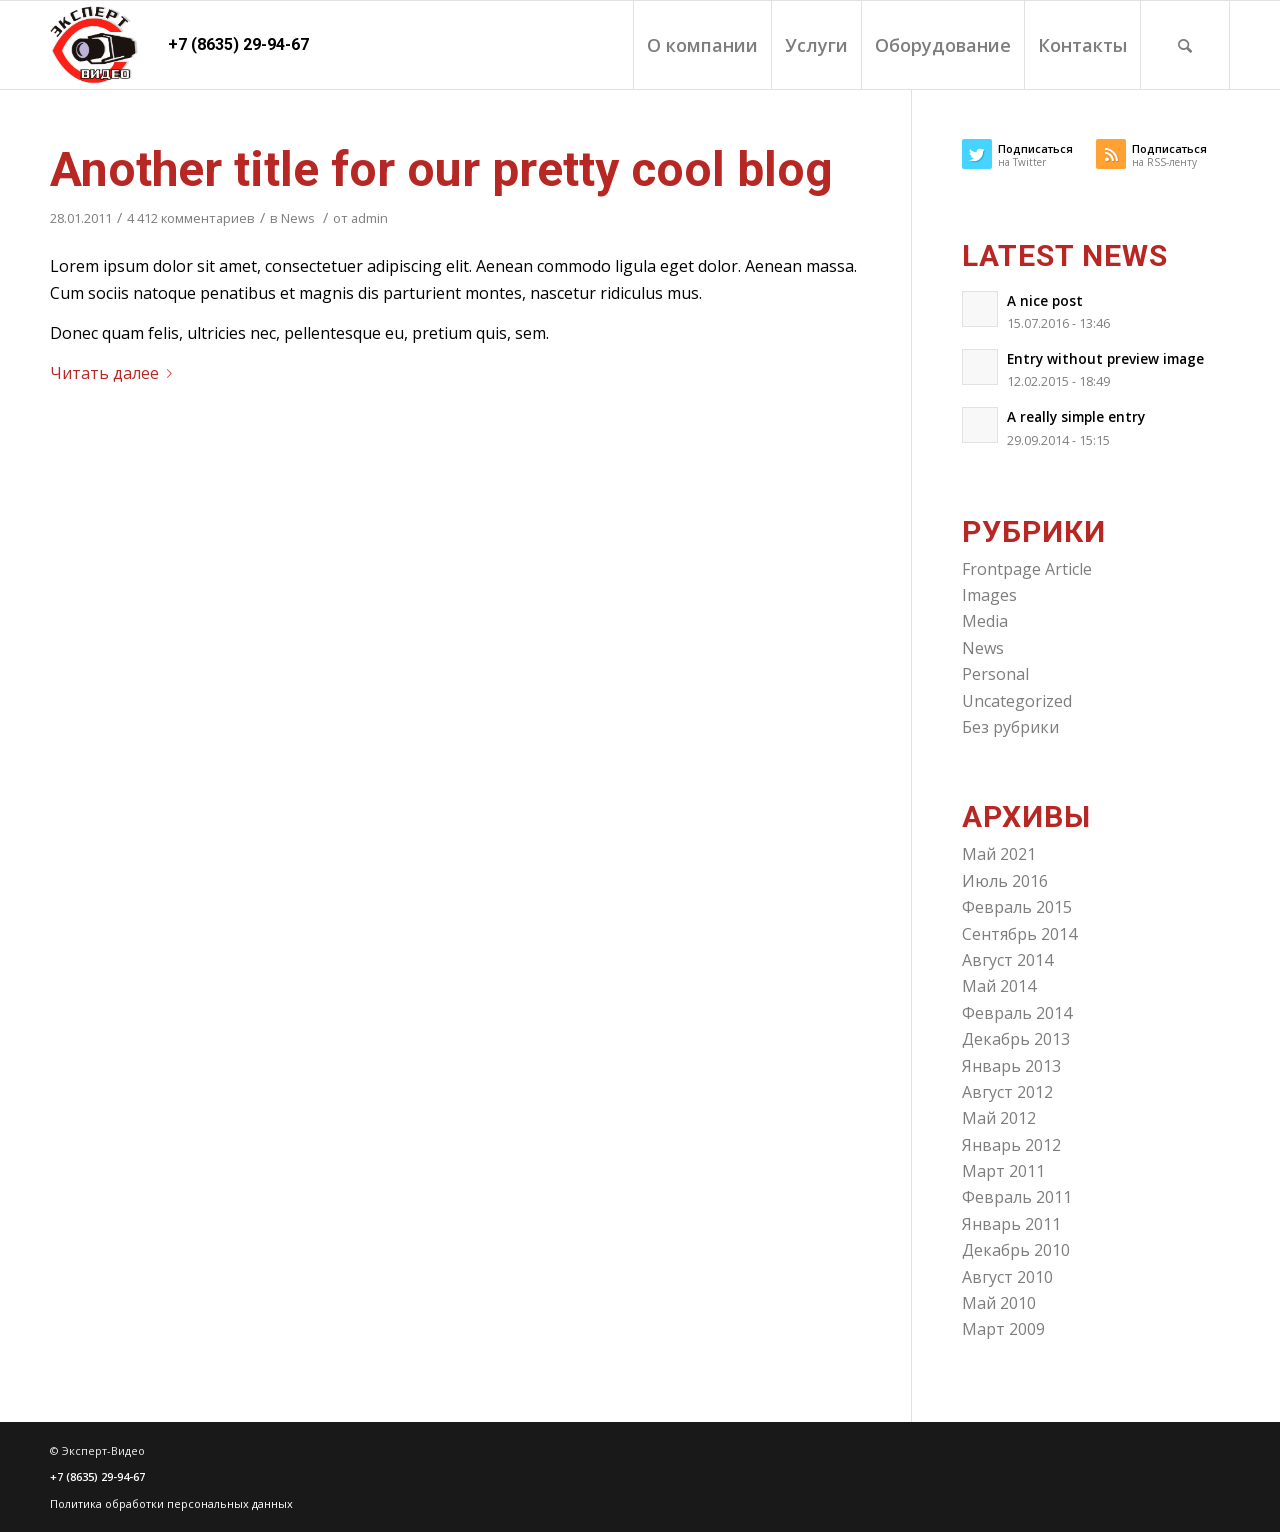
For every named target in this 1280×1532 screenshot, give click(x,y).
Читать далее (115, 373)
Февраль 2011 (1017, 1197)
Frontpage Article (1027, 569)
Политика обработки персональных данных (171, 1503)
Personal (995, 674)
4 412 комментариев (191, 218)
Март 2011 (1003, 1171)
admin (369, 218)
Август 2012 (1007, 1092)
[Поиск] (1185, 45)
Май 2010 (999, 1303)
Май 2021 (999, 854)
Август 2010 (1007, 1277)
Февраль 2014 (1017, 1013)
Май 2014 (999, 986)
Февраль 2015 (1017, 907)
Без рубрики (1010, 727)
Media (985, 621)
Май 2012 (999, 1118)
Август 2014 (1007, 960)
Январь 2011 (1011, 1224)
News (298, 218)
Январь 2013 (1011, 1066)
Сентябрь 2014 (1019, 934)
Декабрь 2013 (1016, 1039)
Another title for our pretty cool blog (441, 169)
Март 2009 (1003, 1329)
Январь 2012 (1011, 1145)
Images (989, 595)
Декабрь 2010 (1016, 1250)
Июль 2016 (1005, 881)
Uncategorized (1017, 701)
